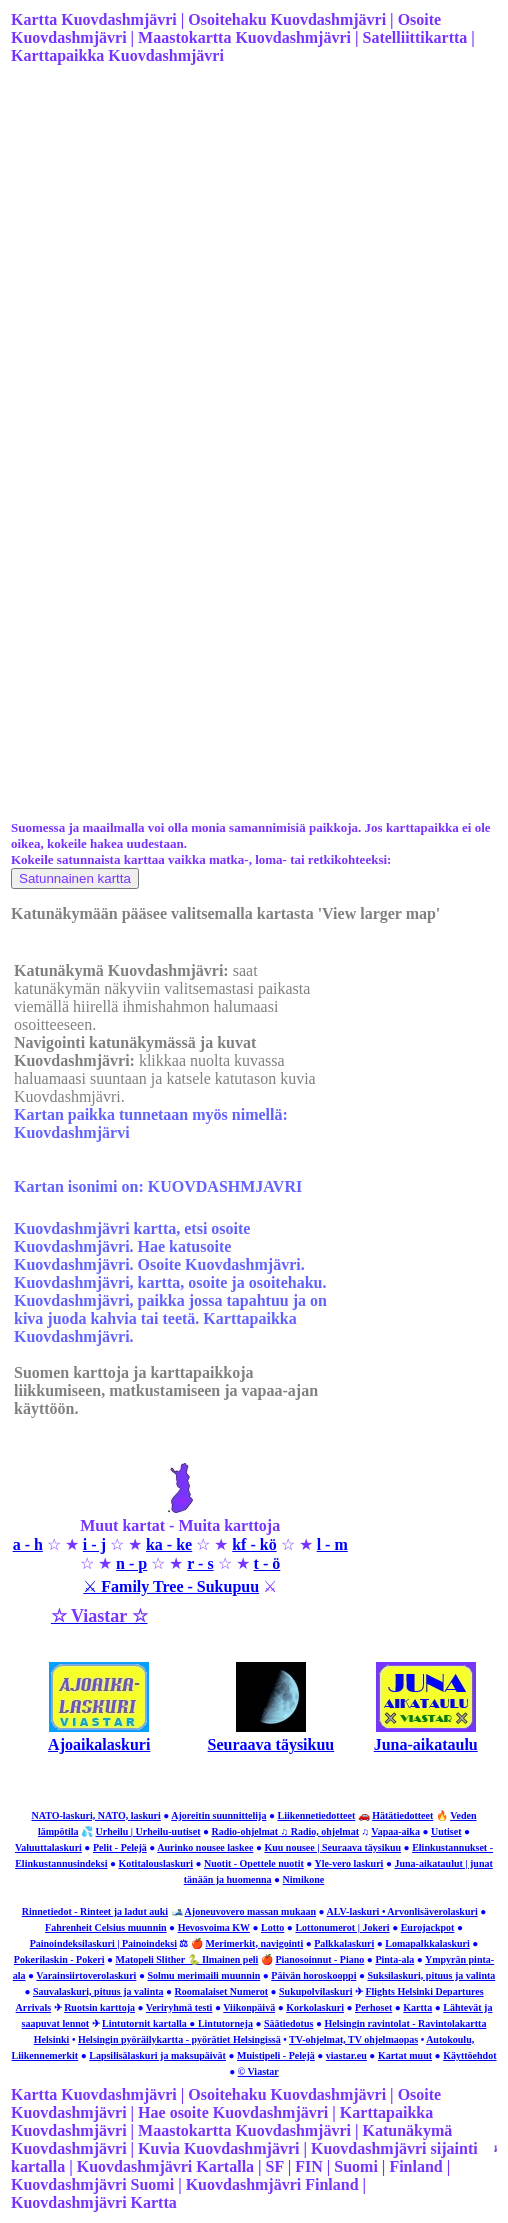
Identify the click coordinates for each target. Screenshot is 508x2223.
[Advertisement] (252, 239)
